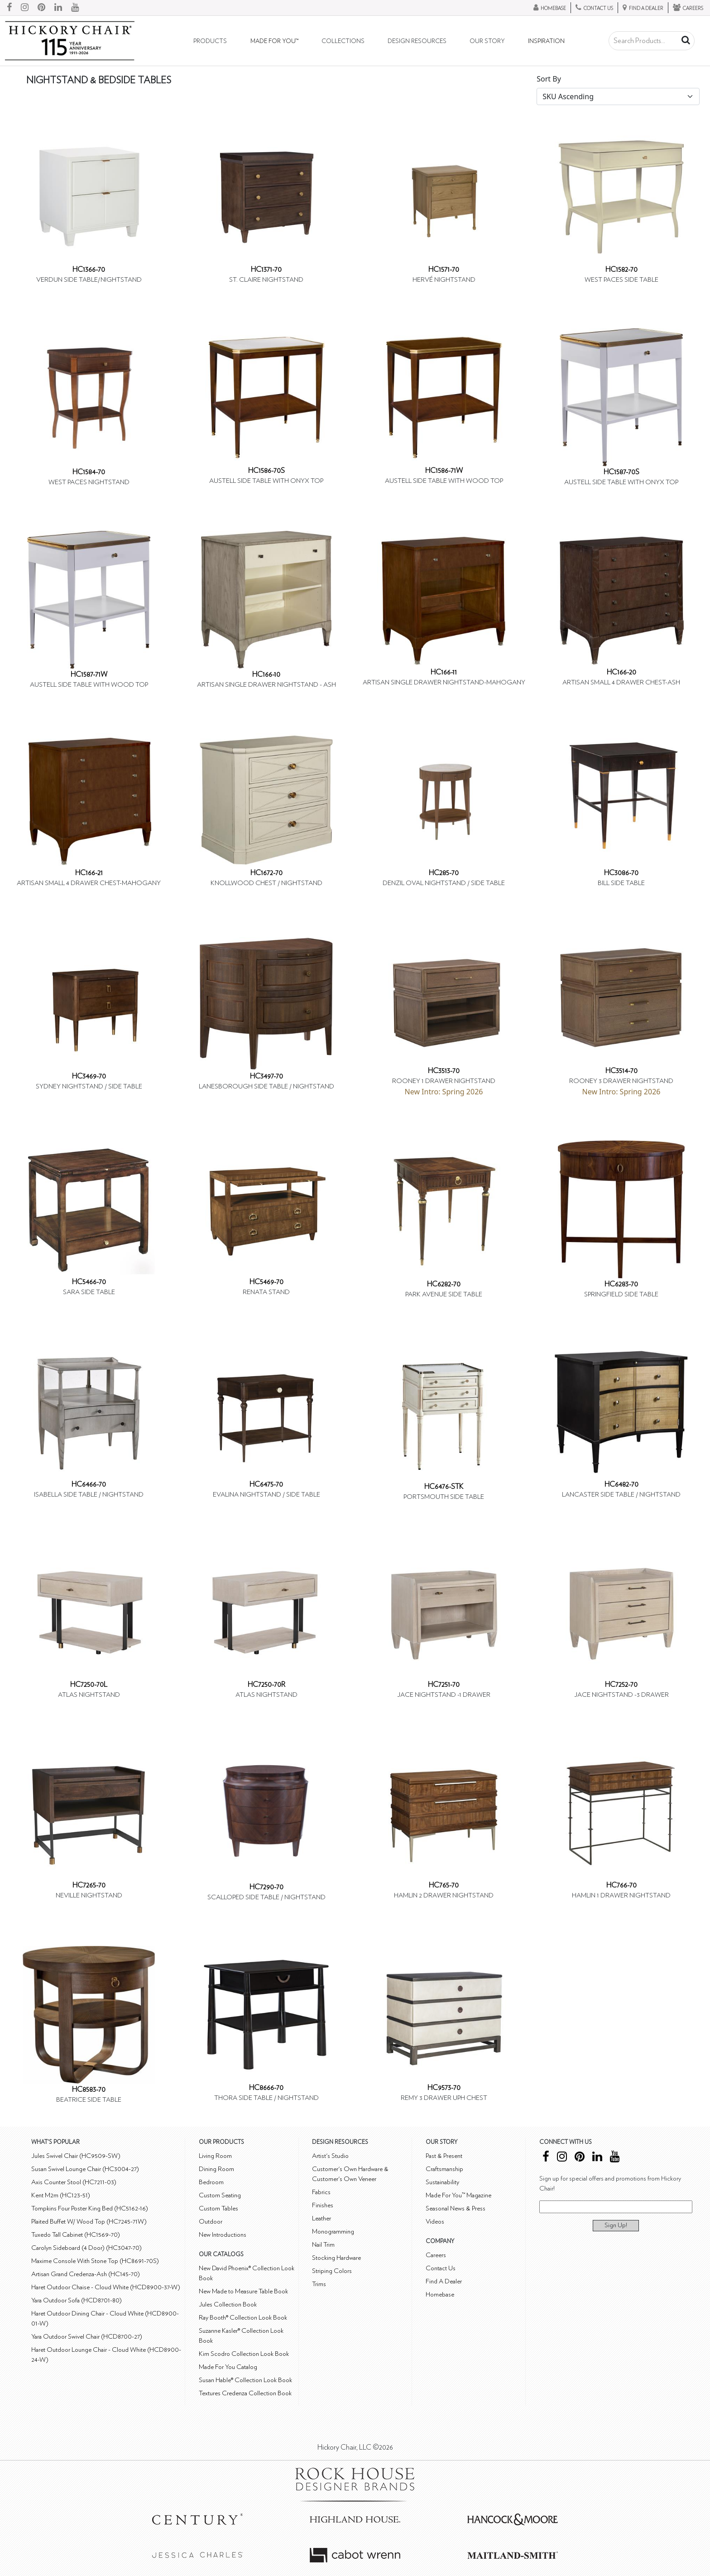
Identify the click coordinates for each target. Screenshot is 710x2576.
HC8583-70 (89, 2089)
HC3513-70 (444, 1070)
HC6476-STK (443, 1486)
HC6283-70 (621, 1284)
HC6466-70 (89, 1484)
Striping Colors (332, 2271)
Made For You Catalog (228, 2367)
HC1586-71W (444, 470)
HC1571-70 (443, 269)
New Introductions (222, 2234)
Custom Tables (218, 2208)
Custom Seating (220, 2195)
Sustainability (442, 2182)
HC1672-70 (266, 872)
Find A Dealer (444, 2281)
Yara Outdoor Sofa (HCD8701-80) (76, 2300)
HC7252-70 (621, 1684)
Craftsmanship (444, 2169)
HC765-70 (444, 1885)
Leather (321, 2218)
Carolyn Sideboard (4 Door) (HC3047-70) (86, 2247)
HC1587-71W (89, 674)
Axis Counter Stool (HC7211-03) (73, 2182)
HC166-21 (89, 872)
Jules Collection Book (228, 2304)
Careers (436, 2255)
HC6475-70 (266, 1484)
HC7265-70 (89, 1885)
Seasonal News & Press (455, 2208)
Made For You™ (274, 41)
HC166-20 (621, 672)
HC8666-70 (266, 2087)
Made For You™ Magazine (458, 2195)
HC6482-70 (621, 1484)
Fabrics (321, 2192)
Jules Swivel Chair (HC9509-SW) (75, 2155)
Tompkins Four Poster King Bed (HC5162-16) (89, 2208)
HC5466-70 (89, 1282)
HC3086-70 (621, 872)
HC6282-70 (444, 1284)
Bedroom (211, 2182)
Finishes (322, 2205)
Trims (319, 2284)
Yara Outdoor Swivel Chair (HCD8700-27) (86, 2336)
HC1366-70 (88, 269)
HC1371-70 (266, 269)
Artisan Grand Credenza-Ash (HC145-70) (85, 2274)
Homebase (440, 2294)
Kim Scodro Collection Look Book (244, 2353)
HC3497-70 (266, 1076)
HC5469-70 (266, 1282)
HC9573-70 (444, 2087)
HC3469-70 (89, 1076)
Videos (435, 2221)
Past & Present (444, 2155)
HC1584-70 (88, 472)
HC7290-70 (266, 1887)
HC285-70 (444, 872)
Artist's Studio (330, 2155)
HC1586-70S (266, 470)
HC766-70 (621, 1885)
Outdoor (210, 2221)
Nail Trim (323, 2244)
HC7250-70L (88, 1684)
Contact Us (441, 2268)
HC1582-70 (621, 269)
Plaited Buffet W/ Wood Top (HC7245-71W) (89, 2221)
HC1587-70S (621, 472)
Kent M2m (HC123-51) (60, 2195)
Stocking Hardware (336, 2257)
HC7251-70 (444, 1684)
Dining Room (216, 2169)
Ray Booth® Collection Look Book (243, 2317)
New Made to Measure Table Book (243, 2291)
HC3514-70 (621, 1070)
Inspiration (546, 41)
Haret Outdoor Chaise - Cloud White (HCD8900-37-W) (105, 2287)
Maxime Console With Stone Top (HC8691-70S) (95, 2261)
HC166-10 (266, 674)
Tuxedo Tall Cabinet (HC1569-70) (75, 2234)
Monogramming (333, 2231)
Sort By (549, 79)
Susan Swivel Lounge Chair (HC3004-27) (85, 2169)
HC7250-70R (266, 1684)
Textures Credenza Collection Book (245, 2393)
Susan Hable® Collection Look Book (245, 2380)
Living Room (215, 2155)
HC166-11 (444, 672)
